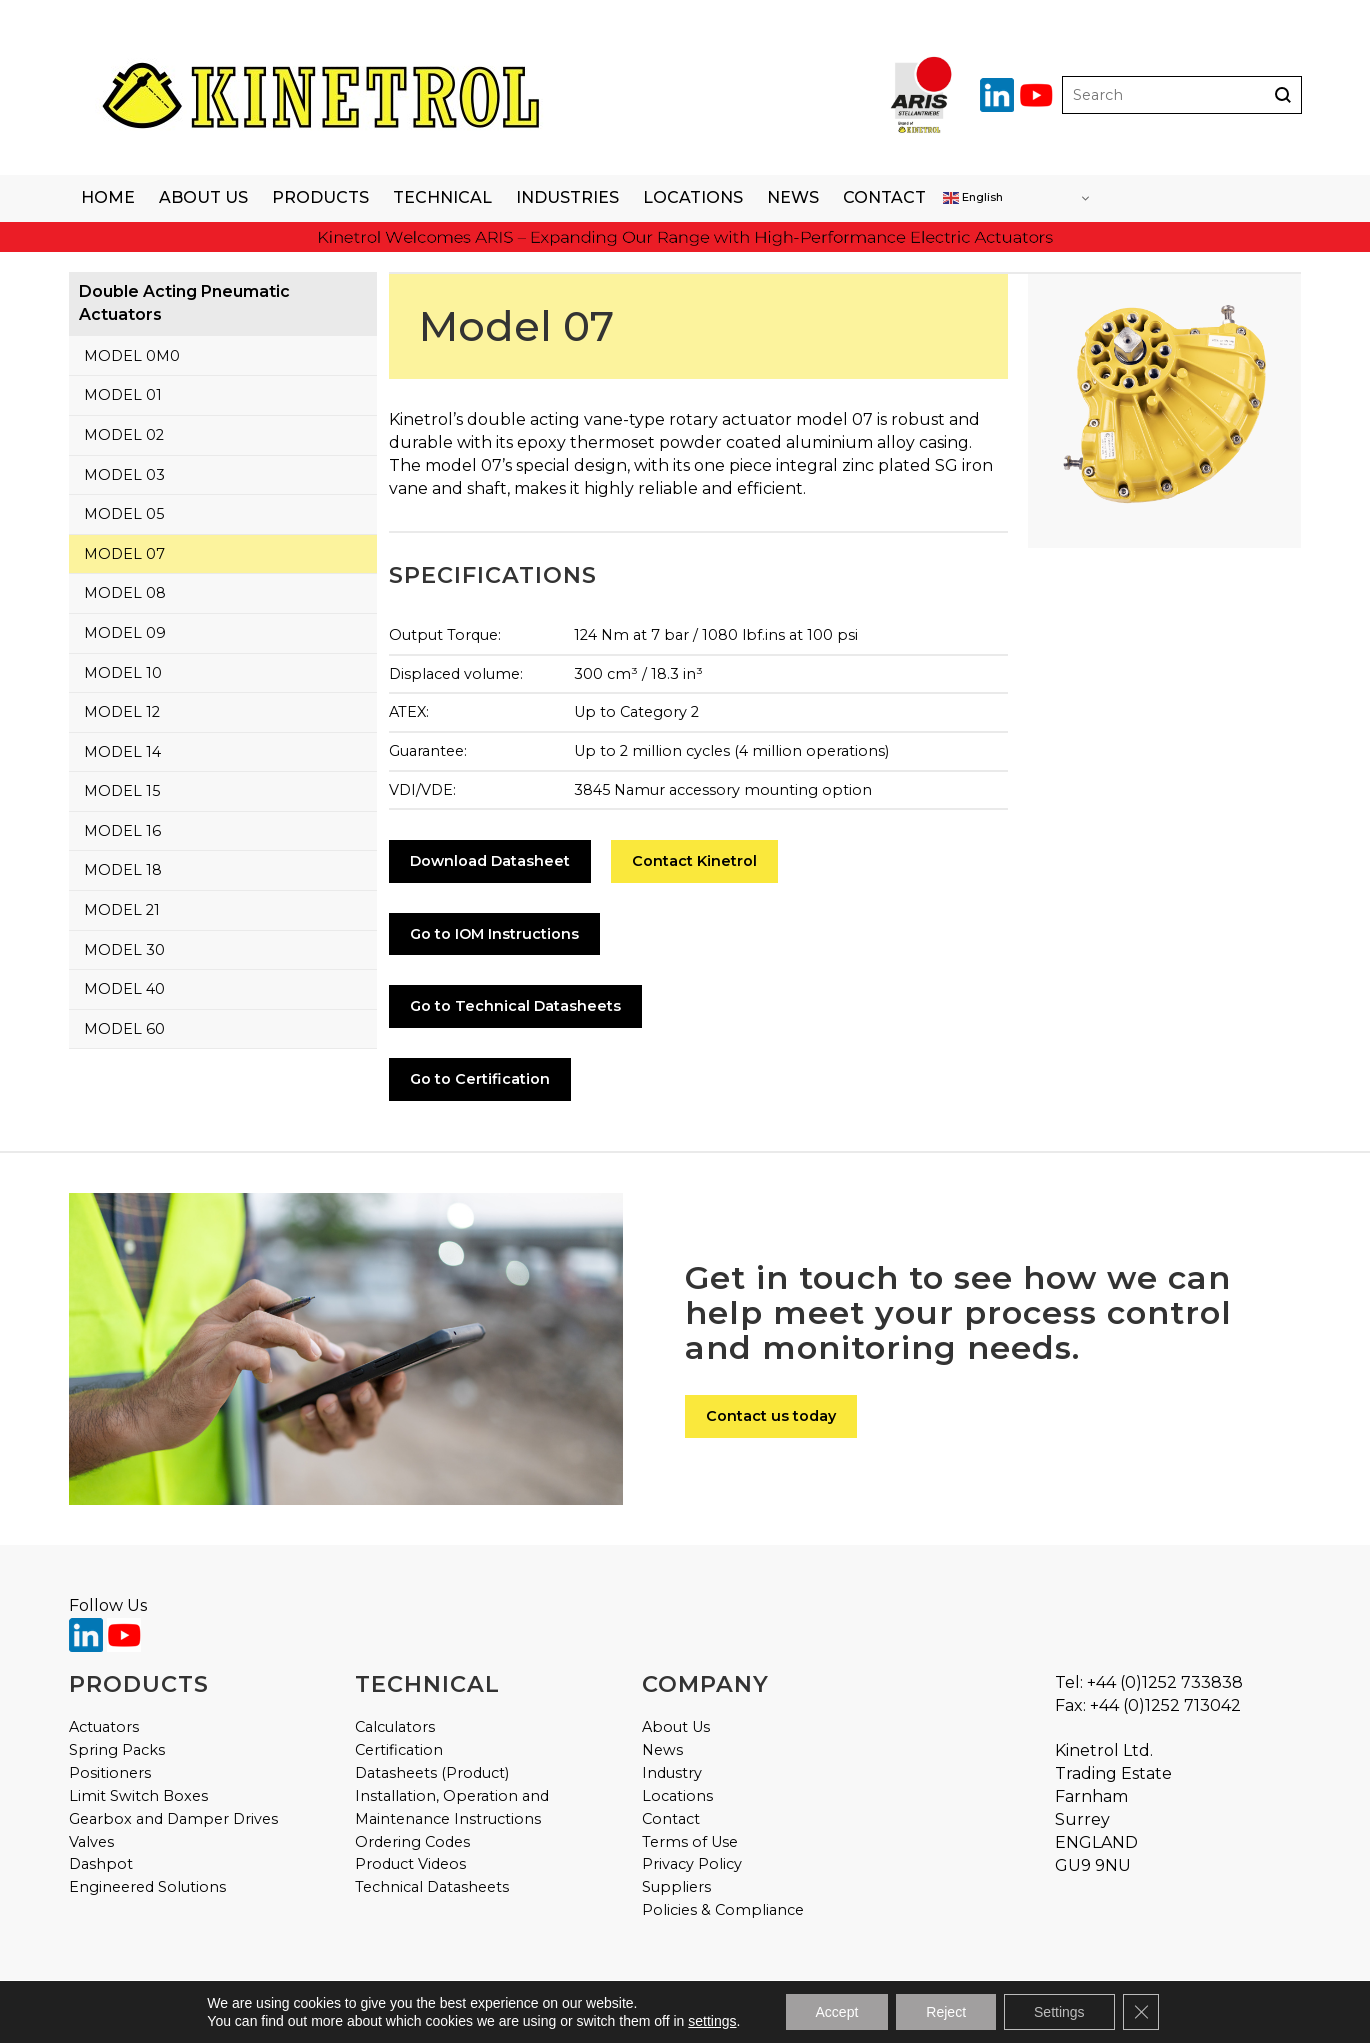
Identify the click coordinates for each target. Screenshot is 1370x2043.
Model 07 (124, 554)
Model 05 (124, 514)
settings (712, 2021)
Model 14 (122, 752)
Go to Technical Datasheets (515, 1006)
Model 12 (122, 712)
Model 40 (124, 989)
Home (108, 197)
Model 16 (122, 831)
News (793, 197)
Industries (567, 197)
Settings (1059, 2012)
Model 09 (125, 633)
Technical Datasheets (432, 1887)
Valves (91, 1842)
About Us (203, 197)
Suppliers (676, 1887)
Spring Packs (117, 1750)
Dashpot (101, 1864)
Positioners (110, 1773)
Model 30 (124, 950)
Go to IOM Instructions (494, 934)
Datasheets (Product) (432, 1773)
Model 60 (124, 1029)
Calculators (395, 1727)
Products (320, 197)
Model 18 (123, 870)
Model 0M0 (132, 356)
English (973, 198)
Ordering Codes (412, 1842)
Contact (884, 197)
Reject (946, 2012)
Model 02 (124, 435)
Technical (442, 197)
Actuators (104, 1727)
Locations (693, 197)
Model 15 (122, 791)
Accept (837, 2012)
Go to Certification (480, 1079)
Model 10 (123, 673)
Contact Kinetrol (694, 861)
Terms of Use (690, 1842)
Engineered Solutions (147, 1887)
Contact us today (771, 1416)
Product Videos (410, 1864)
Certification (399, 1750)
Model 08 (125, 593)
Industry (672, 1773)
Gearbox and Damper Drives (173, 1819)
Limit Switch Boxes (138, 1796)
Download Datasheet (490, 861)
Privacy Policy (692, 1864)
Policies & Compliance (723, 1910)
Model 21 (122, 910)
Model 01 (123, 395)
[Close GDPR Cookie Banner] (1141, 2012)
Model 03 (124, 475)
